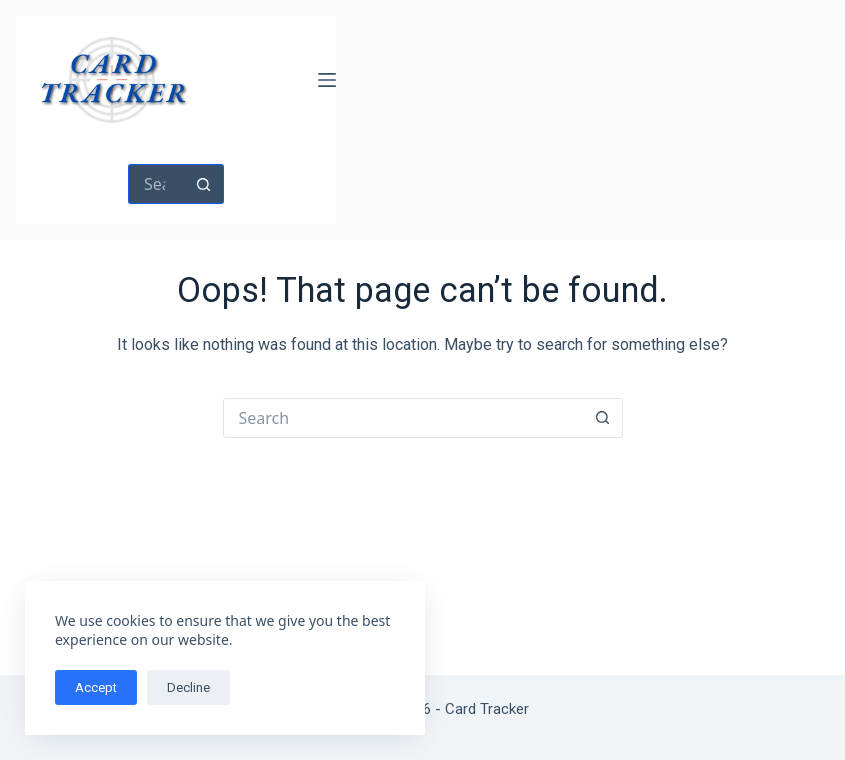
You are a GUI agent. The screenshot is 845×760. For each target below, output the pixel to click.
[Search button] (204, 184)
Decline (188, 687)
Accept (96, 687)
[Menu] (327, 80)
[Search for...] (156, 184)
